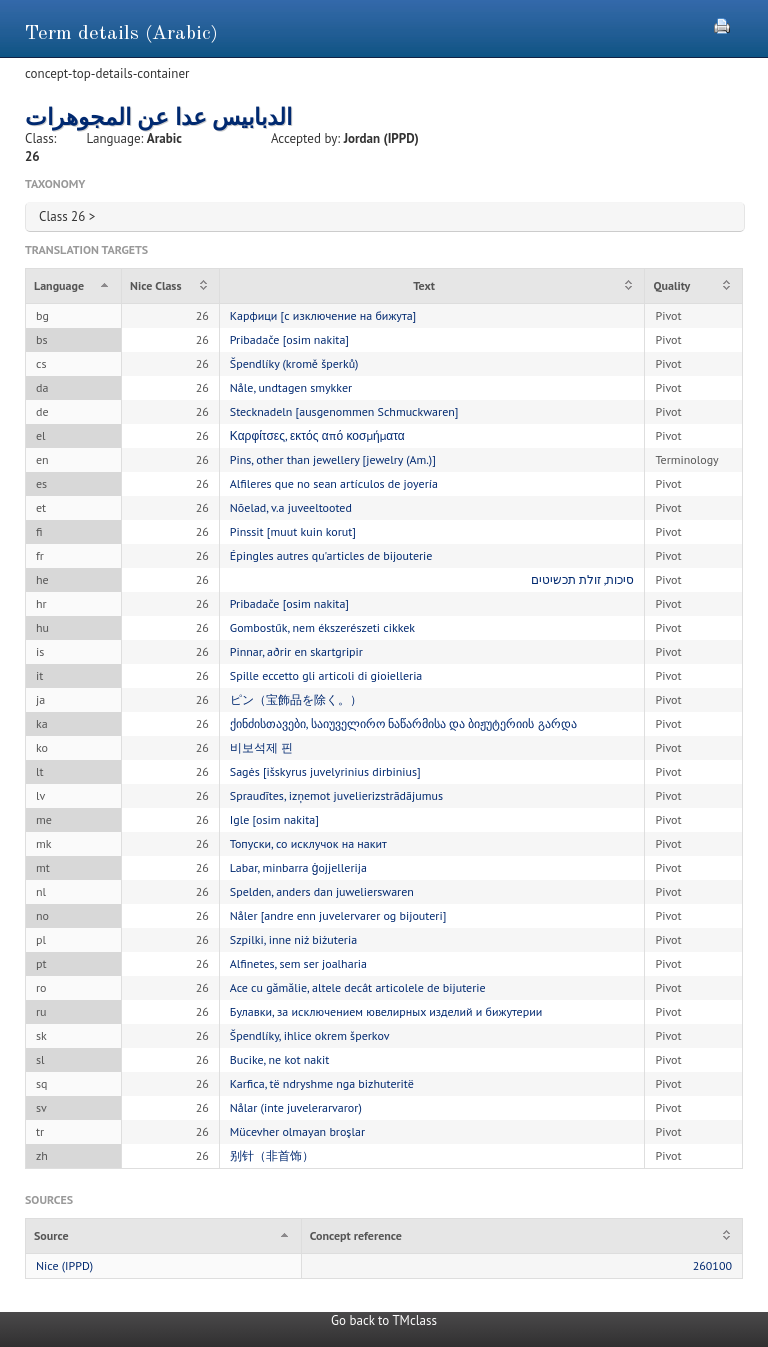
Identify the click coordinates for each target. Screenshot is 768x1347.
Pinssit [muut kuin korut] (293, 531)
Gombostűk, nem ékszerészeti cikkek (322, 627)
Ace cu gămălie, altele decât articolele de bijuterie (358, 987)
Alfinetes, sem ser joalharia (298, 963)
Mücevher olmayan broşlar (297, 1131)
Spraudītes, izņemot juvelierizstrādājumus (336, 795)
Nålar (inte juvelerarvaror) (296, 1107)
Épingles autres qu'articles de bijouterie (331, 555)
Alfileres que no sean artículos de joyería (334, 483)
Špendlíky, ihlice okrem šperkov (310, 1035)
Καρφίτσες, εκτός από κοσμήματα (317, 435)
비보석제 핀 (261, 747)
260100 (712, 1265)
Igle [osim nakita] (274, 819)
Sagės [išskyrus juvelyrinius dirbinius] (325, 771)
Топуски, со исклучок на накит (308, 843)
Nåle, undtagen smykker (291, 387)
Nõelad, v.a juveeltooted (291, 507)
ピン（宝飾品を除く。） (296, 699)
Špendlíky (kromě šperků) (294, 363)
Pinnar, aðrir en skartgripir (296, 651)
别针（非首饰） (272, 1155)
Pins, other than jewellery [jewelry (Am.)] (333, 459)
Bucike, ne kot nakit (280, 1059)
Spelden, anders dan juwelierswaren (322, 891)
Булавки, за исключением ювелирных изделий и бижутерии (386, 1011)
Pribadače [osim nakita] (289, 339)
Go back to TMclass (384, 1320)
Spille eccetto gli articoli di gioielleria (326, 675)
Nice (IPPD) (64, 1265)
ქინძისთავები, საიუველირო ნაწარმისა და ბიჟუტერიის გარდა (403, 723)
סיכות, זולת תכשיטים (583, 579)
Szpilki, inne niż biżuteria (293, 939)
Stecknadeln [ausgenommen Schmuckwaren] (344, 411)
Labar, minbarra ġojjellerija (298, 867)
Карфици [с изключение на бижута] (323, 315)
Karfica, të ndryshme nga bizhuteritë (322, 1083)
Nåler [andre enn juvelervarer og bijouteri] (338, 915)
